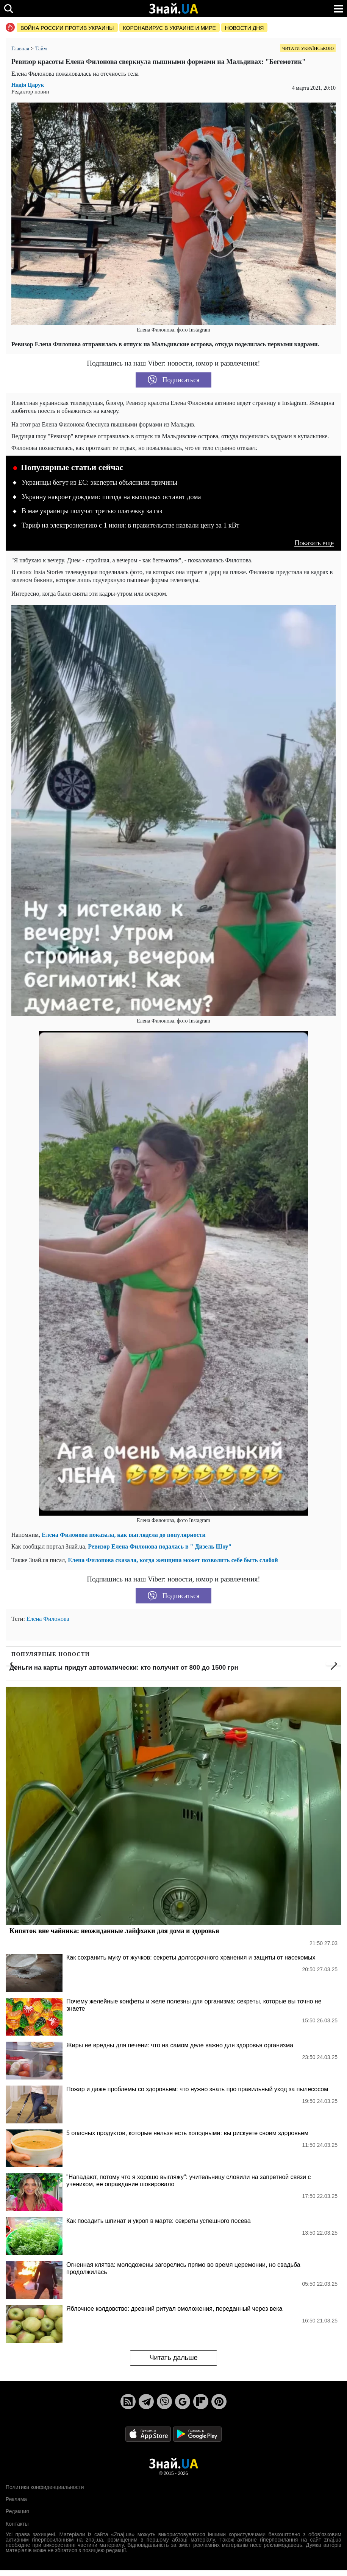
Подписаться (174, 379)
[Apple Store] (149, 2433)
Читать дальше (173, 2357)
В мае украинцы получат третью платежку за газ (92, 511)
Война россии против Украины (67, 28)
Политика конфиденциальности (45, 2487)
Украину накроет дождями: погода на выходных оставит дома (111, 497)
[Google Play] (197, 2433)
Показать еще (314, 543)
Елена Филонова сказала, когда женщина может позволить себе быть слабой (173, 1560)
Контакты (17, 2524)
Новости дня (244, 28)
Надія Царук (27, 85)
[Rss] (128, 2401)
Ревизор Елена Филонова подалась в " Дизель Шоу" (159, 1546)
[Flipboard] (200, 2401)
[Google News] (182, 2401)
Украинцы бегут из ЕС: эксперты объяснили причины (99, 482)
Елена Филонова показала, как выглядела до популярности (124, 1535)
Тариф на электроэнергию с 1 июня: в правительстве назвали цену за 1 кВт (130, 525)
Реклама (16, 2499)
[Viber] (164, 2401)
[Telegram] (146, 2401)
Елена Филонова (48, 1619)
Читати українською (308, 48)
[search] (8, 8)
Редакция (17, 2511)
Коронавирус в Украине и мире (169, 28)
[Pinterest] (219, 2401)
